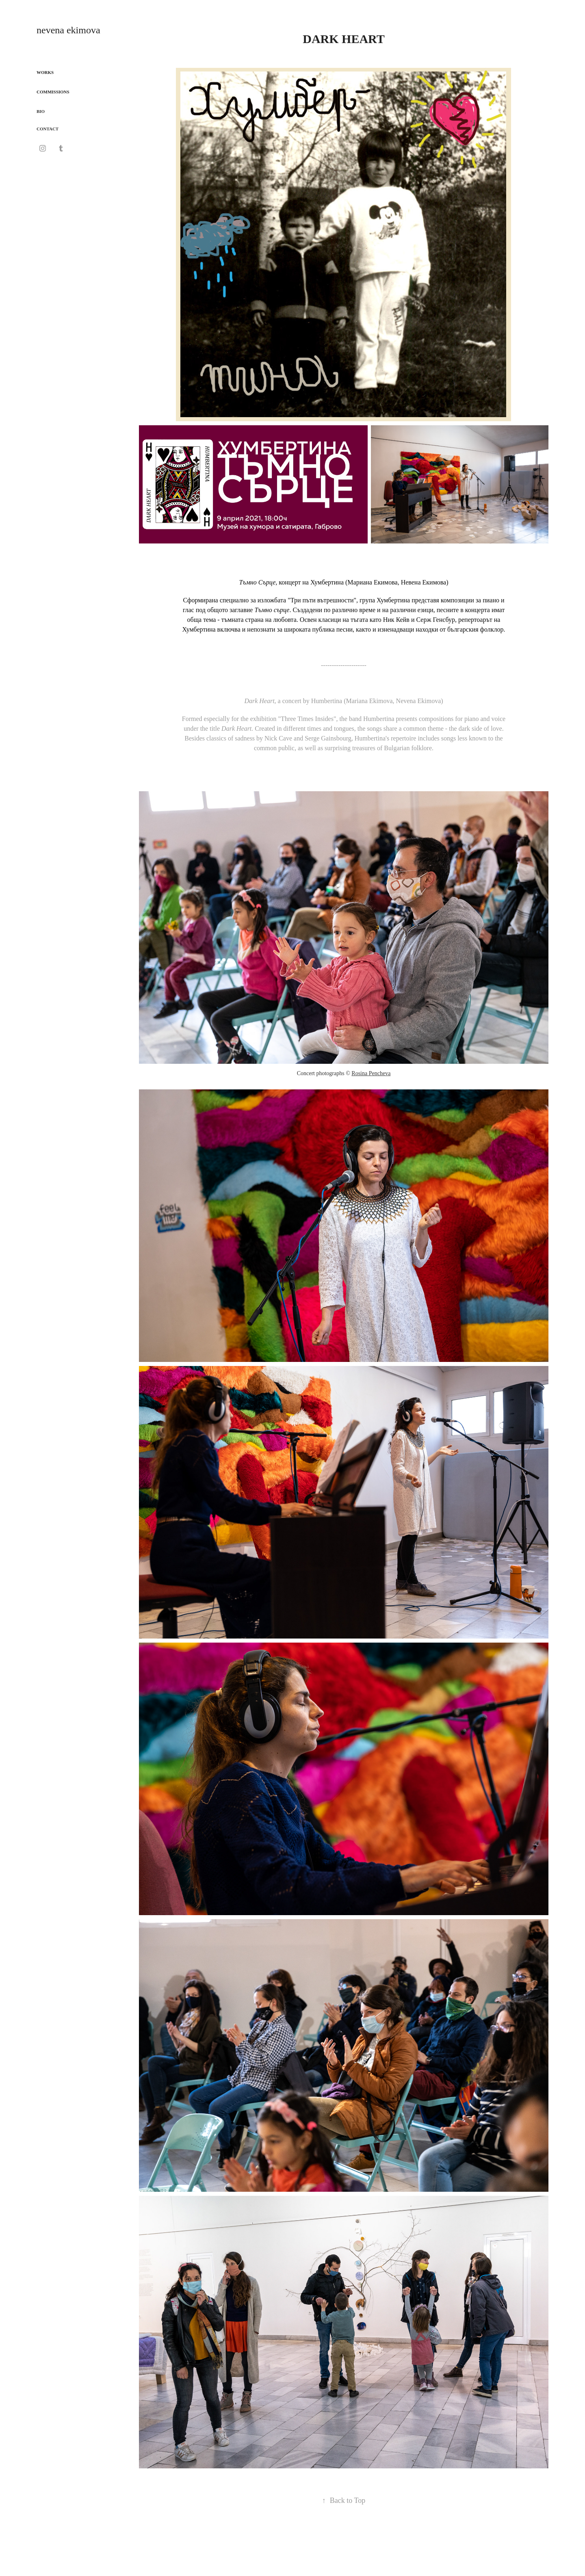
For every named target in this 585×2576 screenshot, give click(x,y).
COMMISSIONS (53, 91)
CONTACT (47, 128)
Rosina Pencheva (370, 1073)
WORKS (45, 72)
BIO (41, 111)
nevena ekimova (68, 30)
